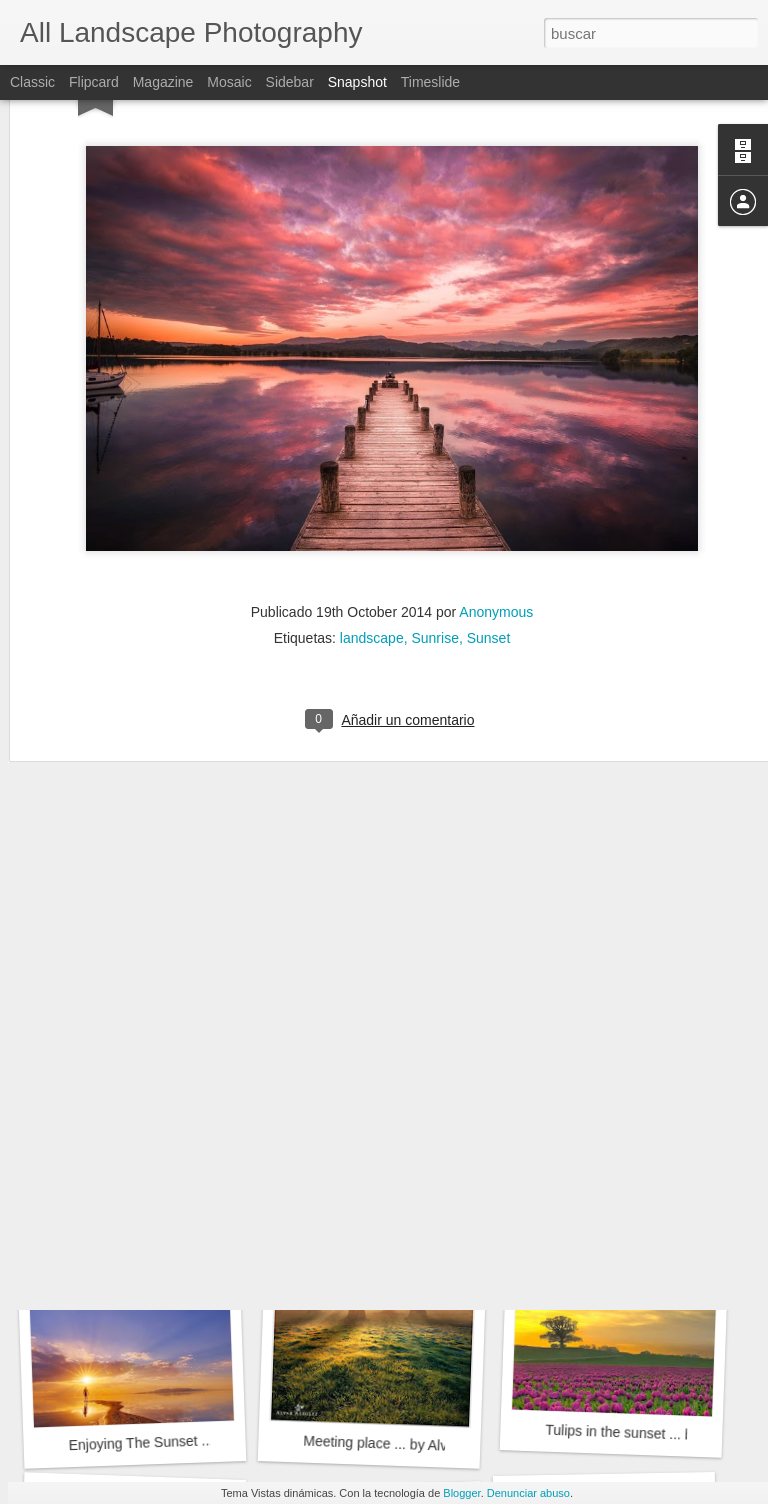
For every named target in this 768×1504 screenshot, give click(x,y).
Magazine (163, 82)
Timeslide (430, 82)
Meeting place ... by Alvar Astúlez (406, 1444)
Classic (32, 82)
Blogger (461, 1493)
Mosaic (229, 82)
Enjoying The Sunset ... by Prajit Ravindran (201, 1440)
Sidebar (290, 82)
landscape (372, 503)
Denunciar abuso (528, 1493)
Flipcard (94, 82)
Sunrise (434, 503)
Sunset (489, 503)
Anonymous (496, 477)
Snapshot (357, 82)
